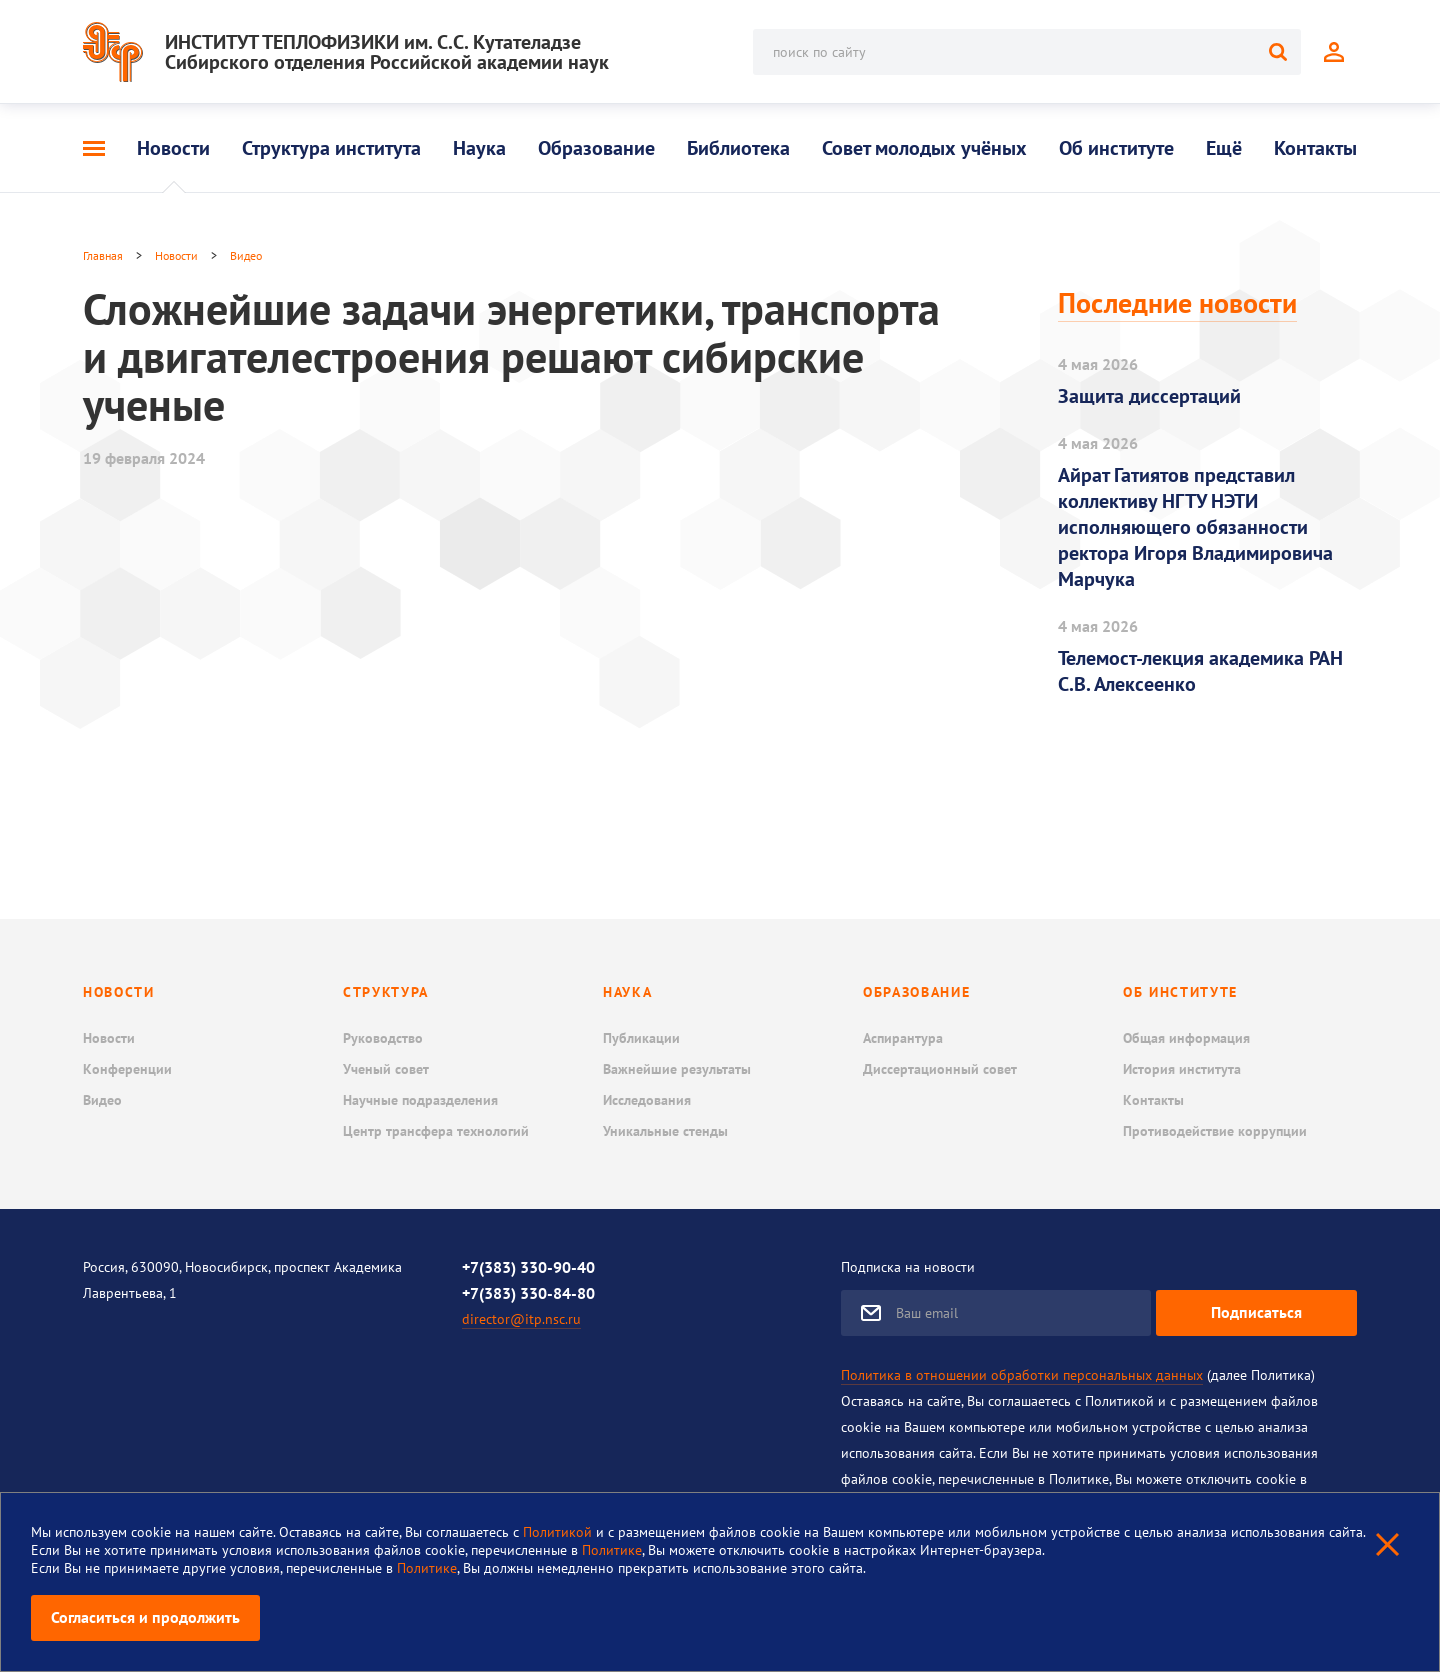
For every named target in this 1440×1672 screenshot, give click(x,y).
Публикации (641, 1038)
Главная (103, 255)
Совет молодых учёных (924, 148)
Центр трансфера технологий (436, 1131)
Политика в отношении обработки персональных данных (1022, 1375)
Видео (246, 255)
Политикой (559, 1532)
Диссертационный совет (940, 1069)
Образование (596, 148)
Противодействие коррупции (1215, 1131)
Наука (479, 148)
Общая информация (1186, 1038)
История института (1182, 1069)
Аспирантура (903, 1038)
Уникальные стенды (665, 1131)
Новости (173, 148)
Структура (386, 992)
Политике (612, 1550)
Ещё (1224, 148)
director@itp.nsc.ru (521, 1319)
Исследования (647, 1100)
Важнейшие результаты (677, 1069)
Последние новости (1177, 302)
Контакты (1315, 148)
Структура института (331, 148)
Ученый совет (386, 1069)
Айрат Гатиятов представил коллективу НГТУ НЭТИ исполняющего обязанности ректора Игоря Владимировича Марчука (1195, 527)
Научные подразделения (420, 1100)
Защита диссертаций (1149, 396)
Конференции (127, 1069)
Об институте (1116, 148)
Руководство (383, 1038)
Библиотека (738, 148)
